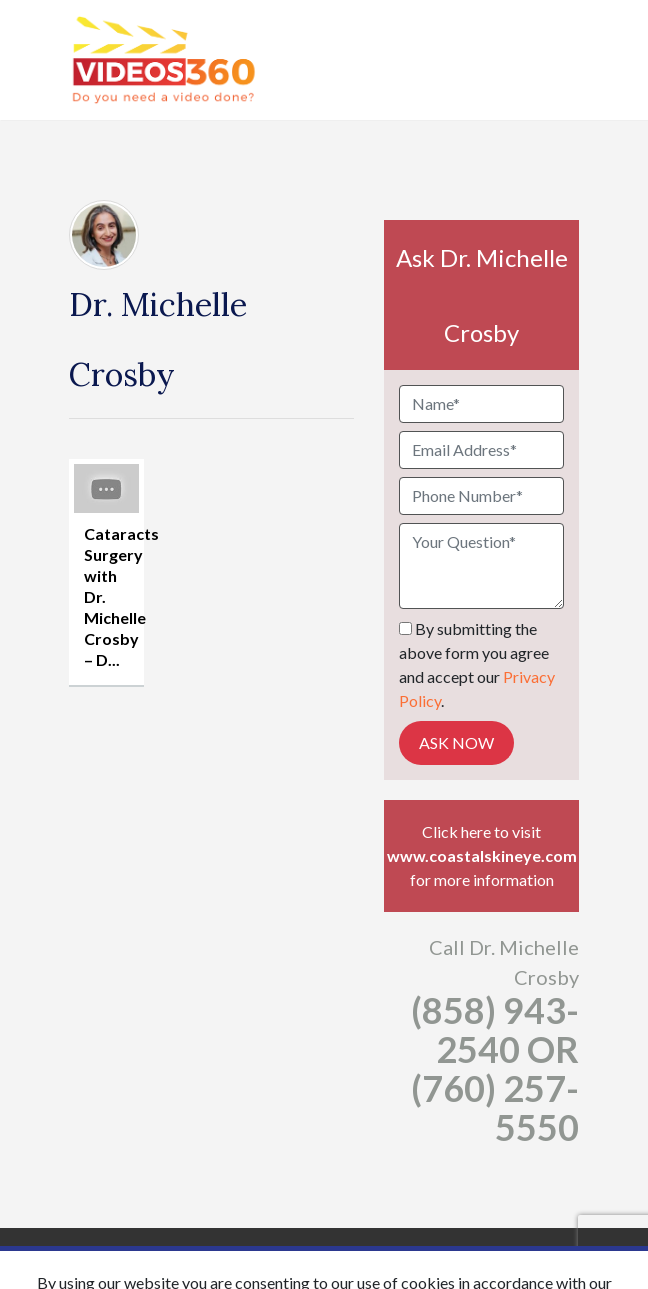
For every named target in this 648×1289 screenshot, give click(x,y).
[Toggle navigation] (566, 60)
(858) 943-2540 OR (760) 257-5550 (495, 1068)
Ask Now (456, 742)
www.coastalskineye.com (482, 855)
